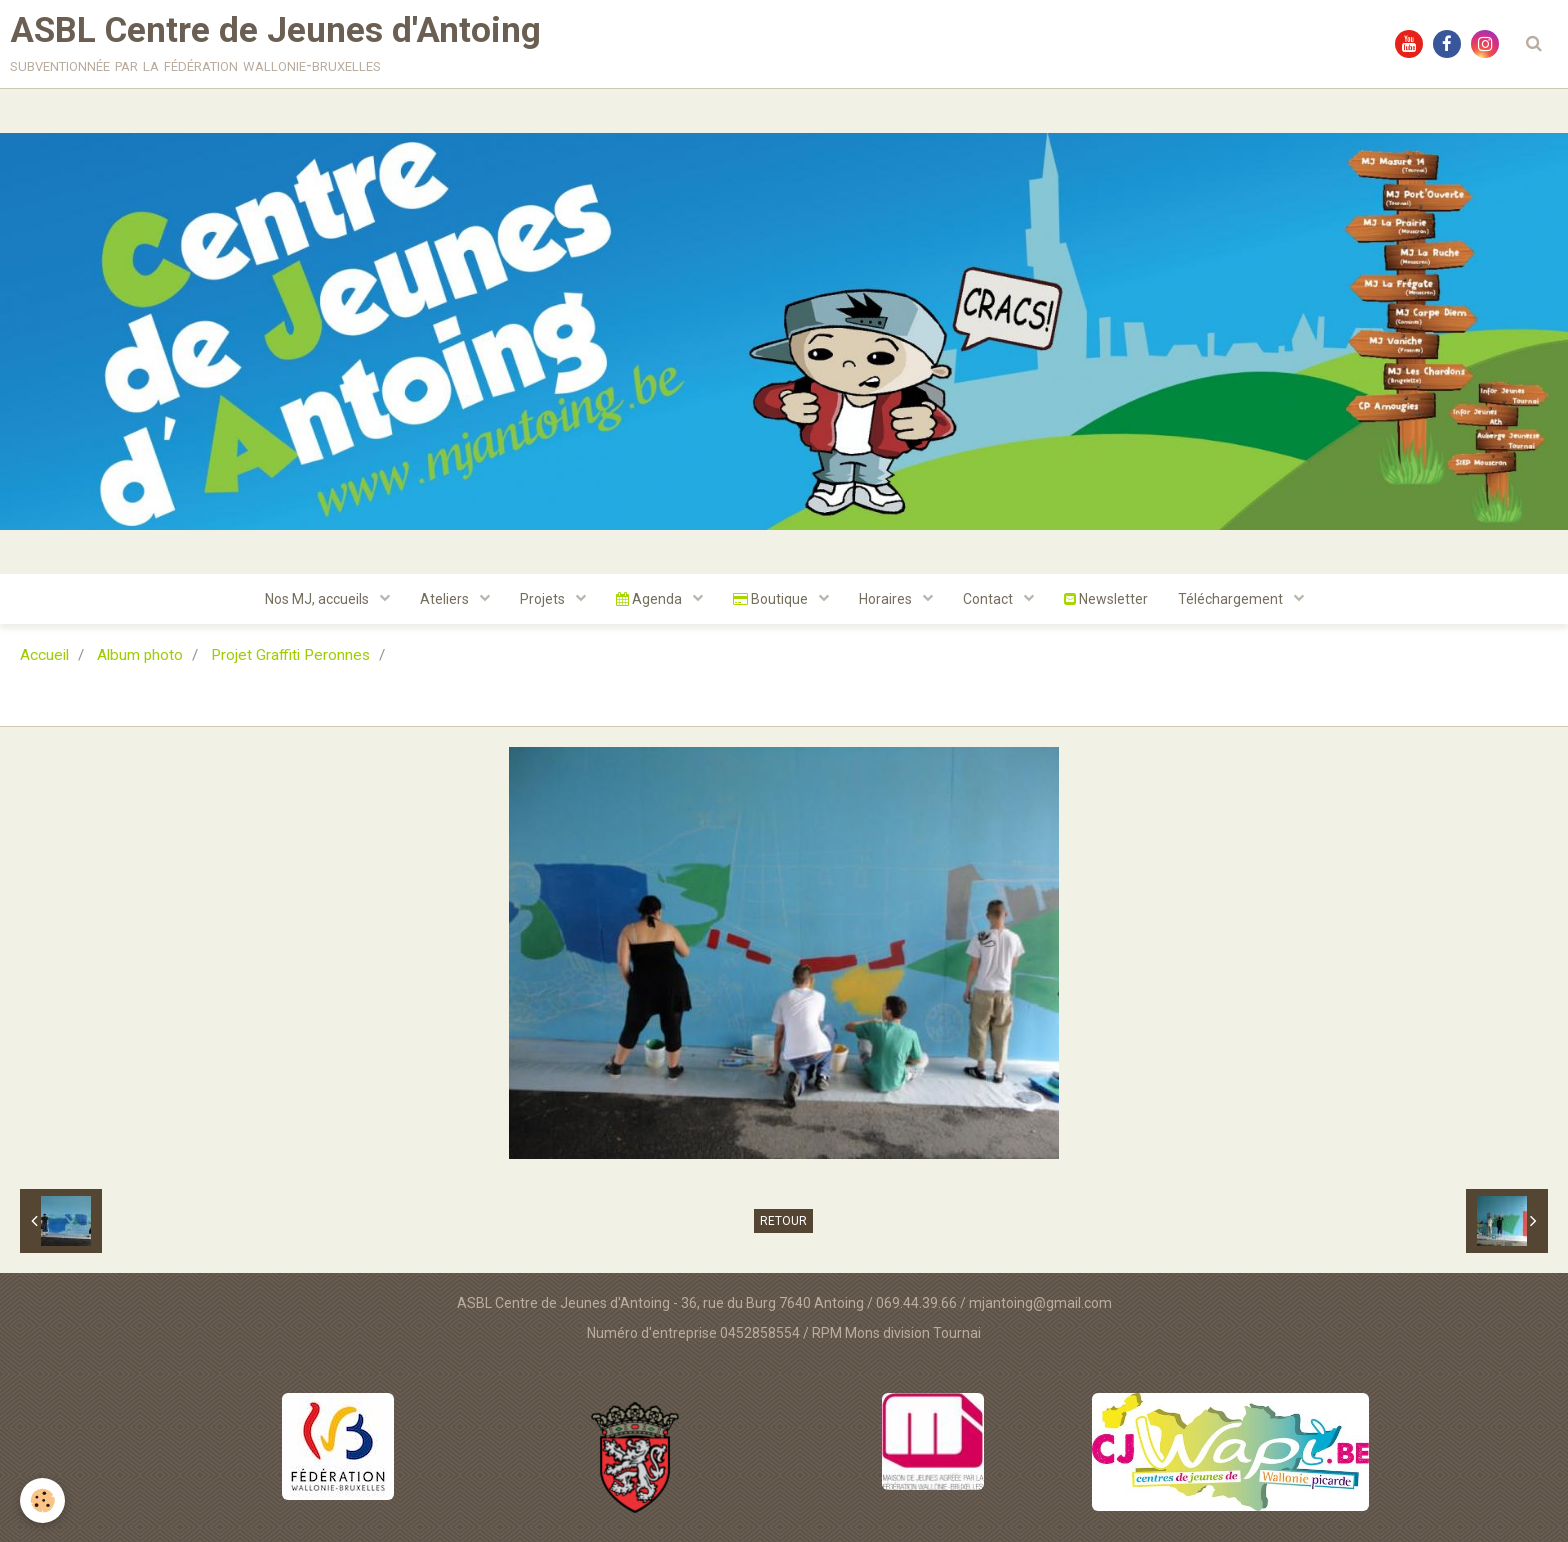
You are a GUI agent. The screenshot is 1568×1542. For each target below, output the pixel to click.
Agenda (650, 599)
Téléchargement (1232, 599)
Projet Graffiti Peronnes (290, 655)
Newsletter (1106, 599)
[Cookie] (42, 1500)
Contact (989, 599)
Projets (544, 599)
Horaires (887, 599)
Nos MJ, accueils (318, 599)
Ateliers (446, 599)
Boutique (772, 599)
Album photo (140, 655)
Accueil (44, 655)
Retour (783, 1221)
